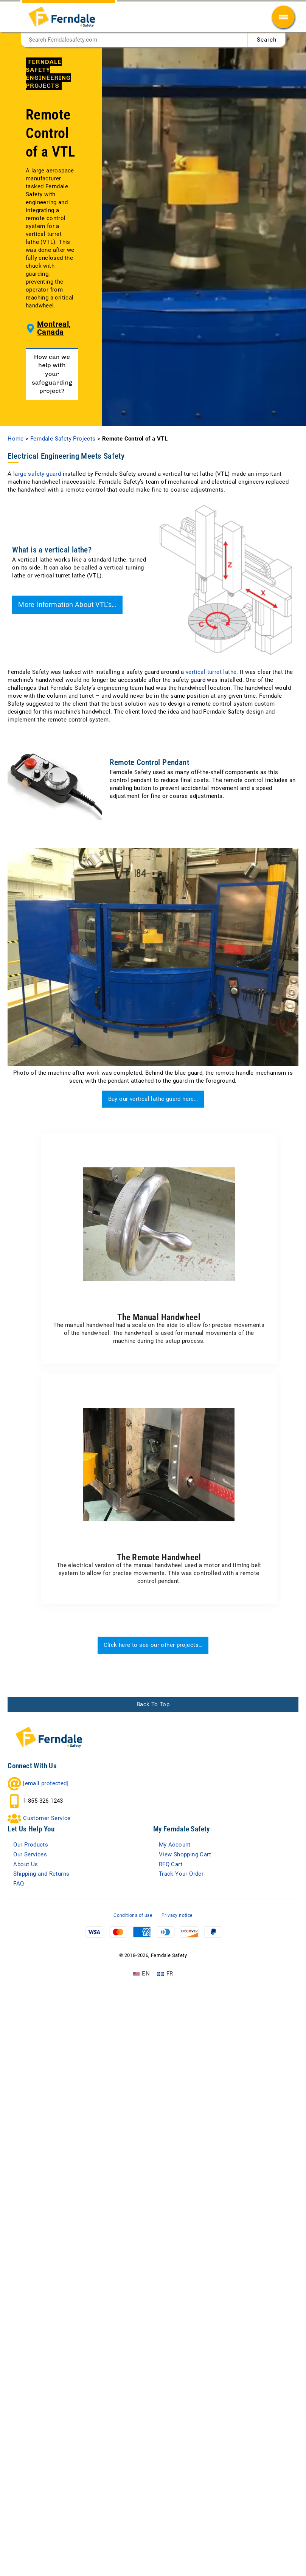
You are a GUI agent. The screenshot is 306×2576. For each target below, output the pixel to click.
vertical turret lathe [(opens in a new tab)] (211, 773)
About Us (28, 1981)
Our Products (35, 1957)
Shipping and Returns (48, 1993)
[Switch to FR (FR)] (165, 2097)
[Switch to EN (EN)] (141, 2097)
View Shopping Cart (191, 1969)
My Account (178, 1957)
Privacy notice (177, 2038)
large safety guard (37, 575)
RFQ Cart (173, 1981)
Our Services (34, 1969)
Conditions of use (132, 2038)
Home (16, 540)
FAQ (19, 2005)
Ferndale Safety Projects (63, 540)
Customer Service (52, 1928)
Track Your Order (186, 1993)
